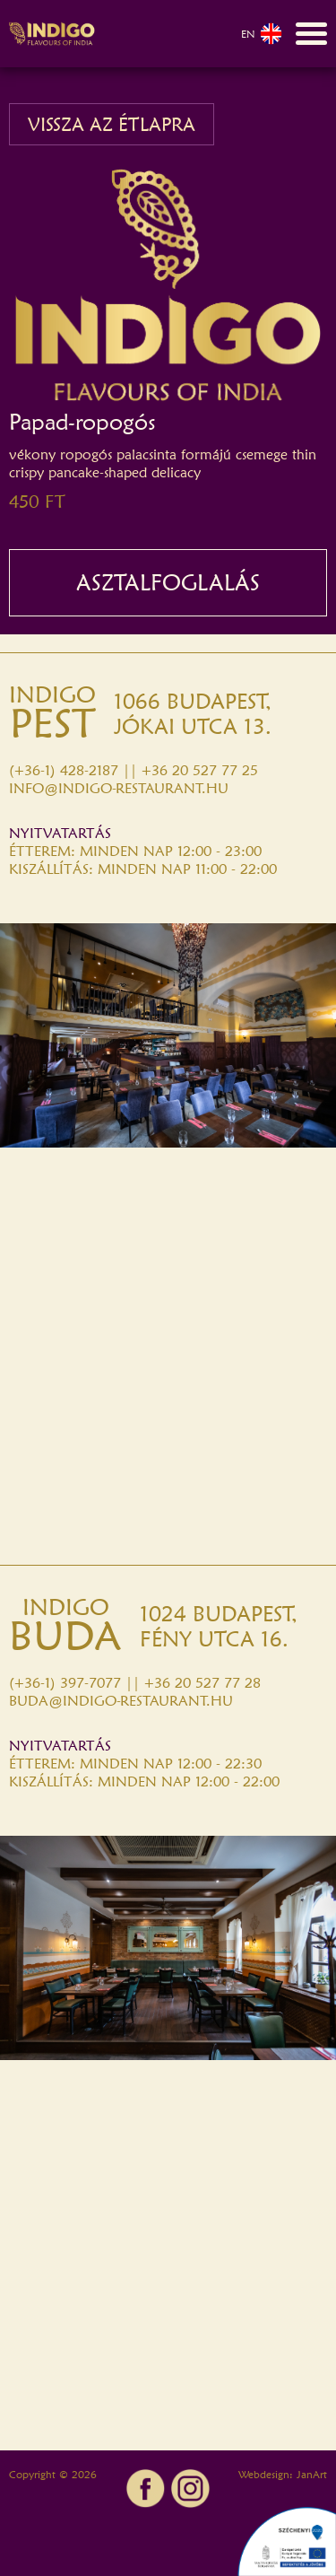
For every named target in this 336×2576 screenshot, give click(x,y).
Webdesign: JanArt (282, 2474)
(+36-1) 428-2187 (63, 770)
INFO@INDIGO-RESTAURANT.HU (118, 788)
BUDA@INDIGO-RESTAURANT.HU (121, 1700)
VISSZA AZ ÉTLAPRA (111, 124)
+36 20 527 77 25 (200, 770)
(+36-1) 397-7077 (65, 1682)
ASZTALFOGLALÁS (168, 582)
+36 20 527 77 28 (202, 1682)
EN (261, 33)
